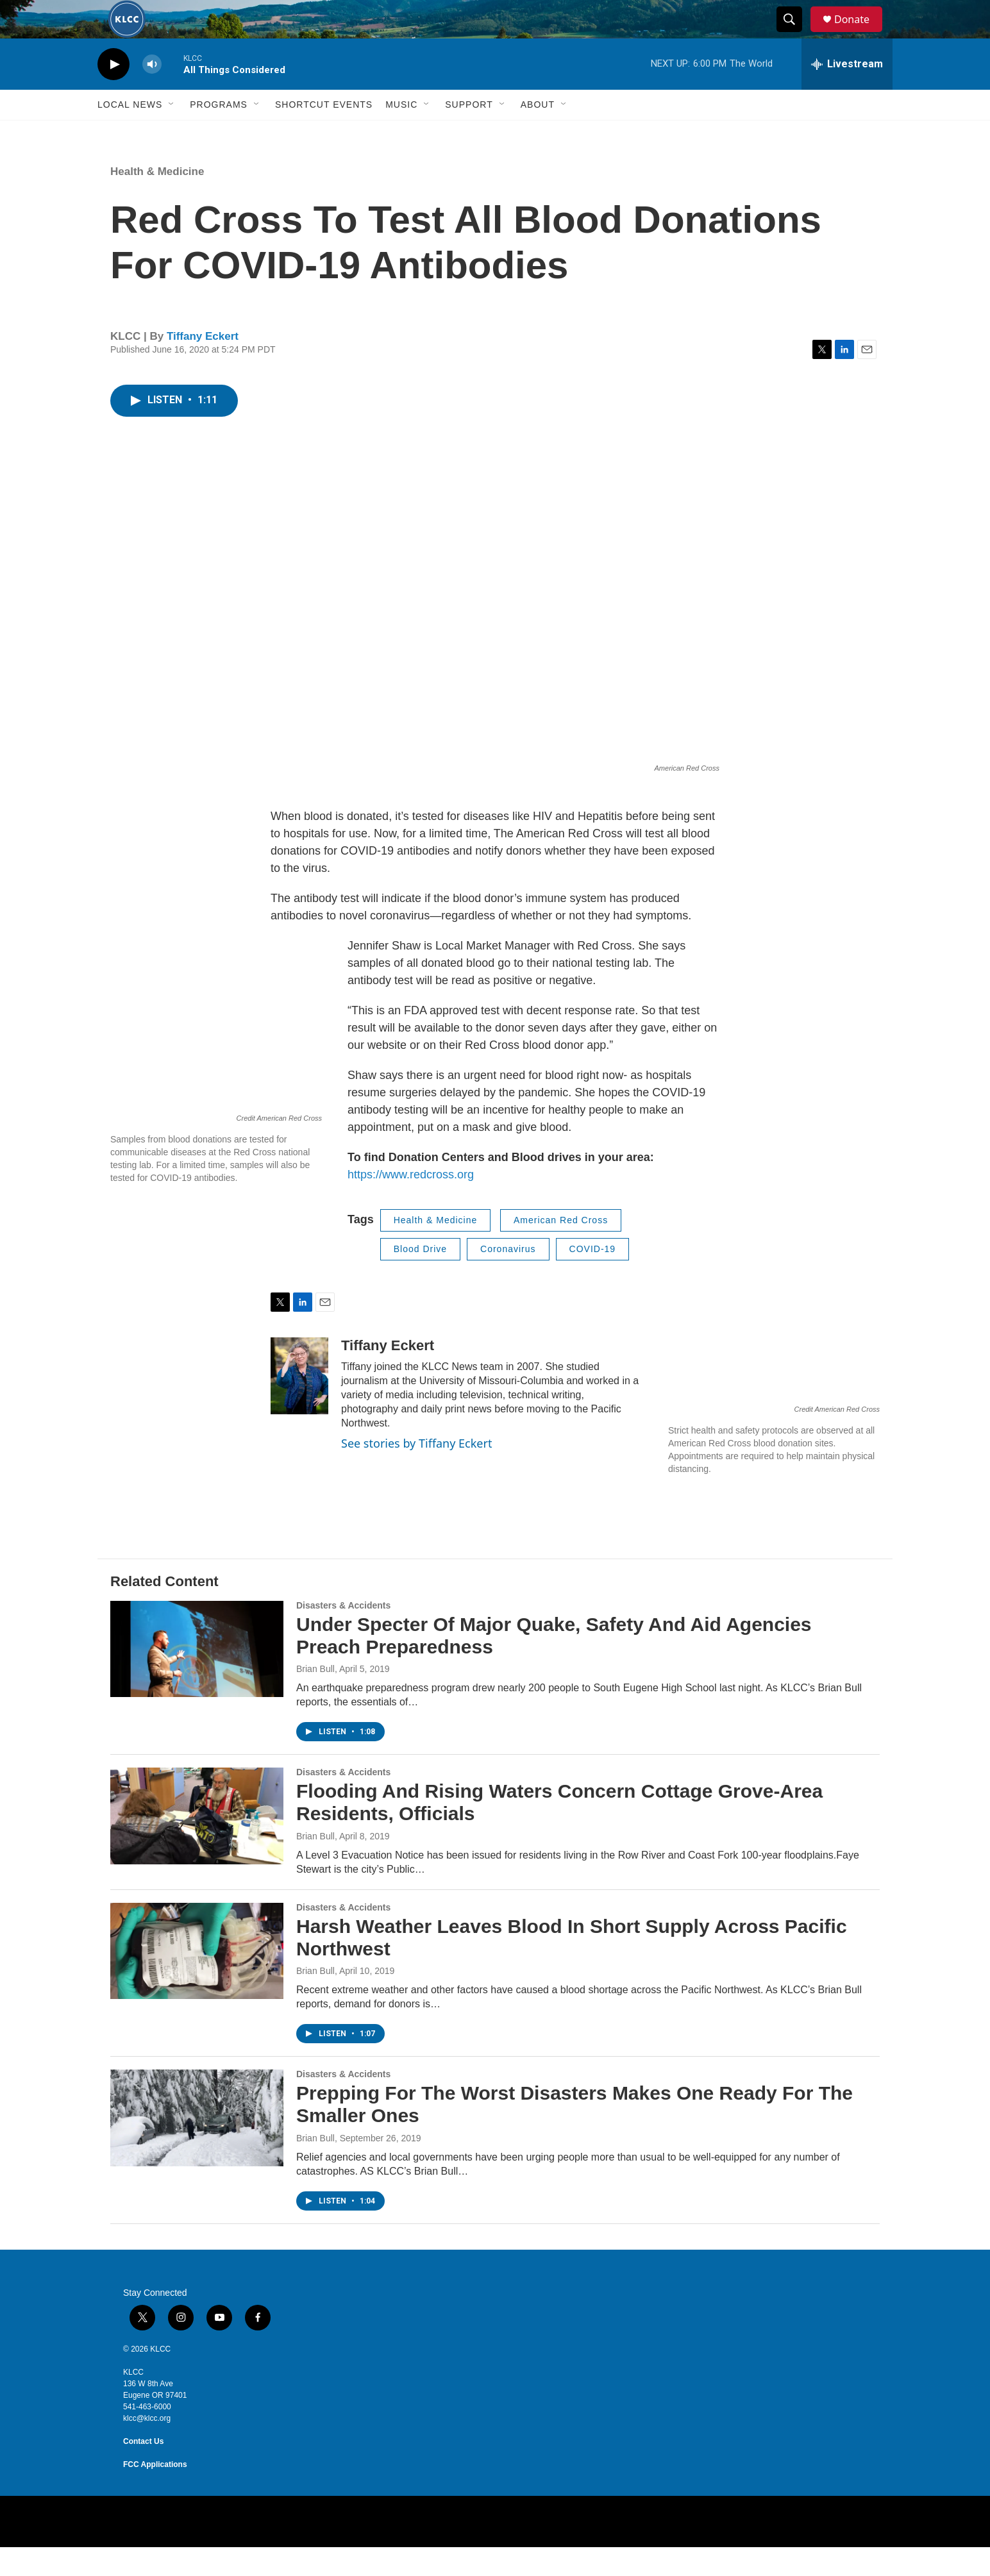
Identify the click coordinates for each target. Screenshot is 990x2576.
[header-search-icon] (795, 34)
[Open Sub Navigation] (172, 133)
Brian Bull (315, 1698)
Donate (860, 33)
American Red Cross (561, 1249)
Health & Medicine (157, 200)
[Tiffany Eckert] (299, 1404)
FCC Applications (155, 2493)
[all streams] (847, 93)
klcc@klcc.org (147, 2447)
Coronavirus (507, 1278)
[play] (113, 93)
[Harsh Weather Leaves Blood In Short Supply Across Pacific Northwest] (196, 1980)
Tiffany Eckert (203, 365)
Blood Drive (420, 1278)
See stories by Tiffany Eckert (416, 1472)
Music (401, 133)
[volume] (152, 93)
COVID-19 (592, 1278)
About (538, 133)
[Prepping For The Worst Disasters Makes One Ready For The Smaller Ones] (196, 2146)
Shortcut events (324, 133)
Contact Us (143, 2470)
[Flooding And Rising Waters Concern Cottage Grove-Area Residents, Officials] (196, 1844)
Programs (218, 133)
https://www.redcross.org (411, 1203)
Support (468, 133)
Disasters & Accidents (343, 1634)
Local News (129, 133)
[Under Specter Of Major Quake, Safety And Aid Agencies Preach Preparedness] (196, 1678)
